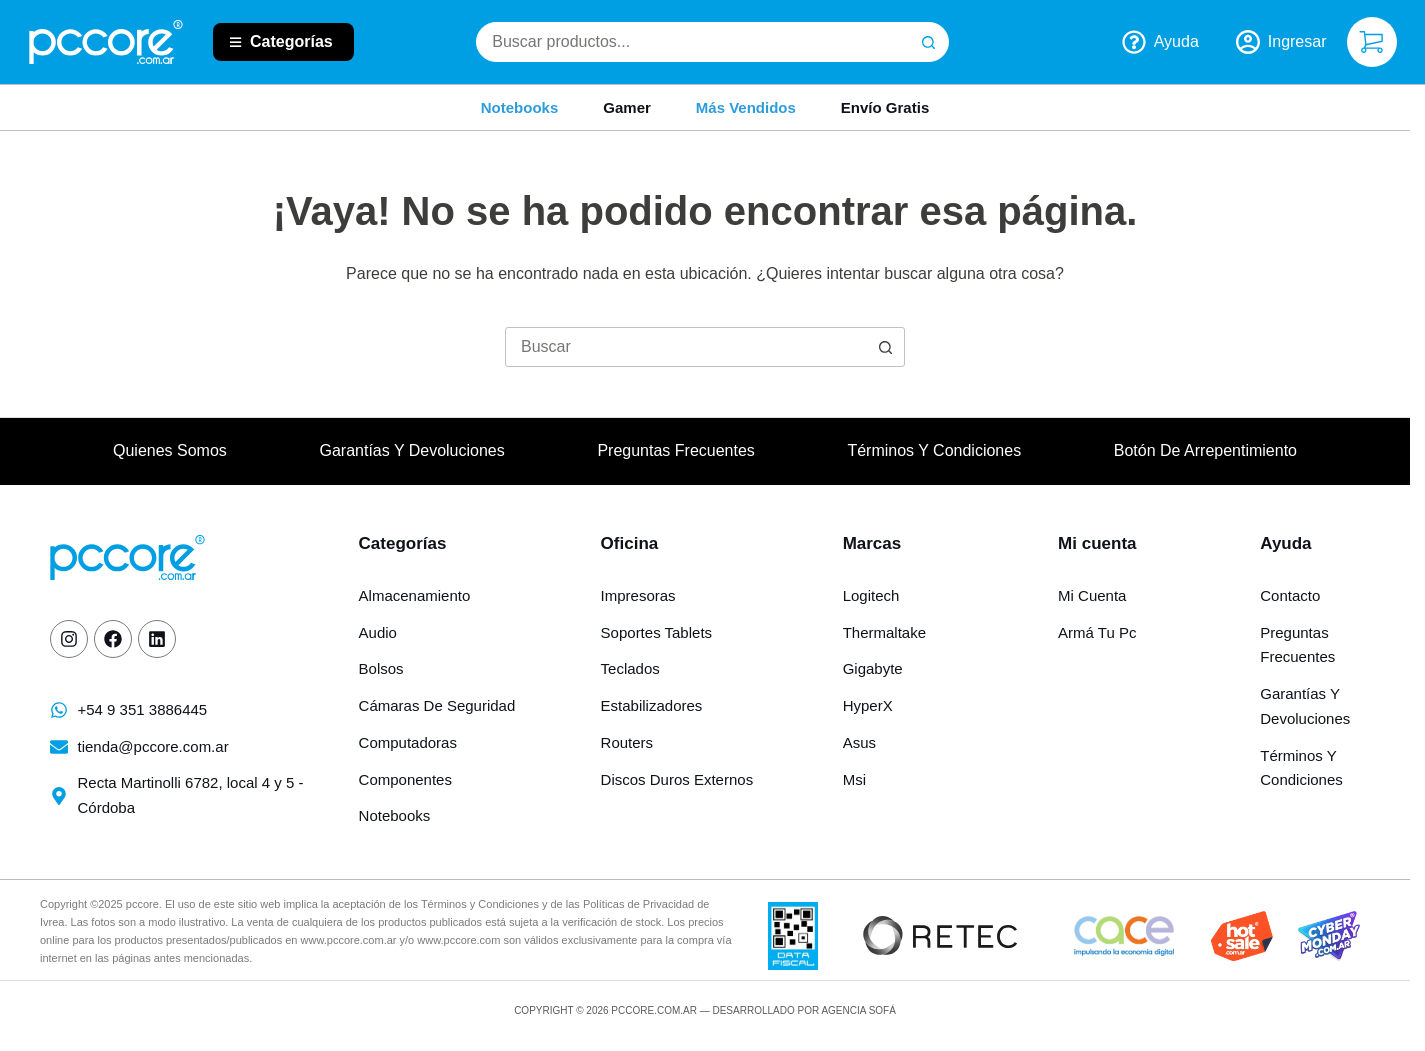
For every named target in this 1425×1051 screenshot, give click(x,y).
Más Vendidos (746, 107)
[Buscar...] (686, 347)
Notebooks (520, 107)
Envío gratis (885, 107)
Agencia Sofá (858, 1010)
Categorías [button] (291, 41)
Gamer (627, 107)
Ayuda (1160, 42)
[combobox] (693, 42)
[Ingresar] (1281, 42)
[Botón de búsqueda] (929, 42)
